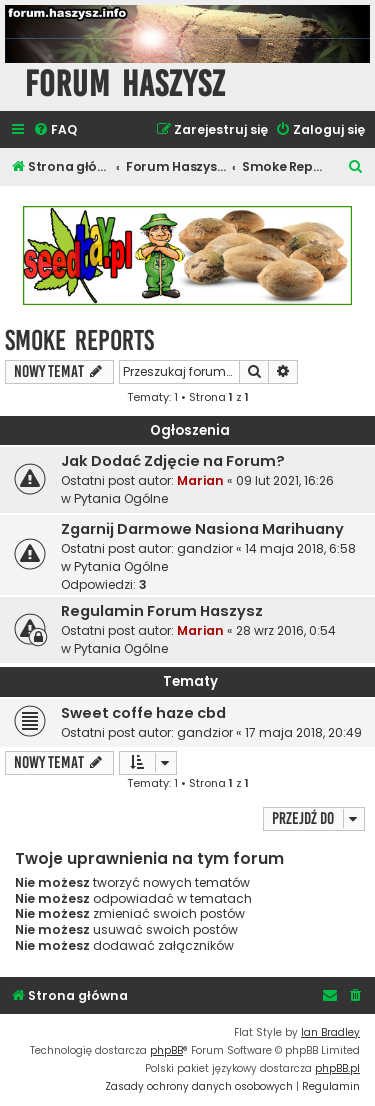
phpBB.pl (337, 1068)
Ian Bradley (330, 1032)
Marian (200, 480)
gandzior (205, 548)
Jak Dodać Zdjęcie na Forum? (173, 461)
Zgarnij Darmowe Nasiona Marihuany (202, 529)
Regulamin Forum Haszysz (162, 611)
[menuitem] (55, 130)
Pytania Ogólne (121, 498)
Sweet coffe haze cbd (143, 713)
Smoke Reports (79, 340)
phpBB (166, 1050)
